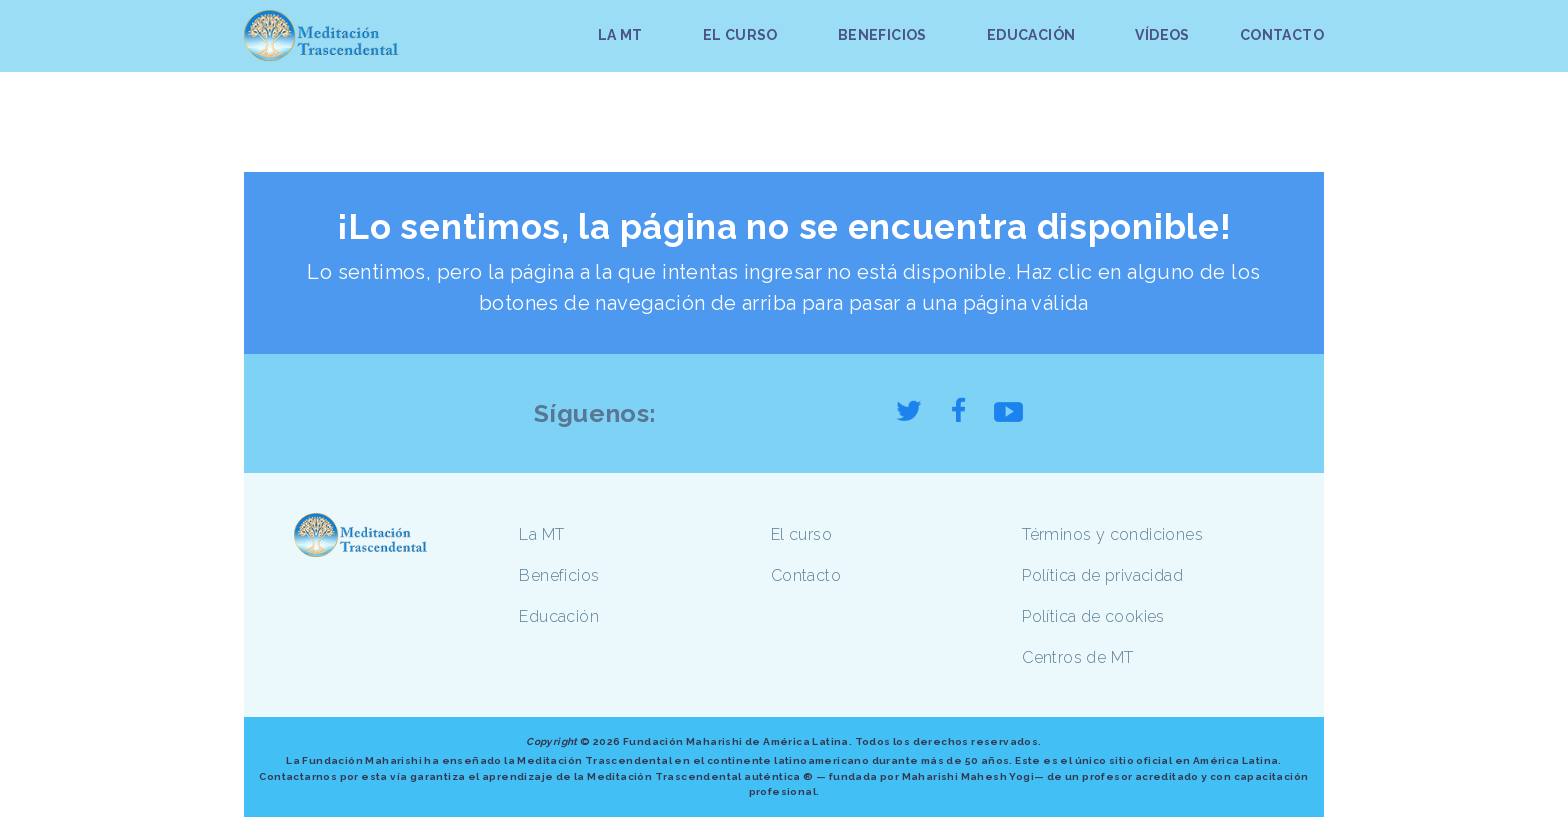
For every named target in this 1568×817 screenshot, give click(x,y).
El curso (801, 534)
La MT (541, 534)
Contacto (806, 575)
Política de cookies (1093, 616)
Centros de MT (1077, 657)
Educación (559, 616)
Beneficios (559, 575)
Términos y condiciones (1112, 534)
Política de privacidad (1102, 575)
